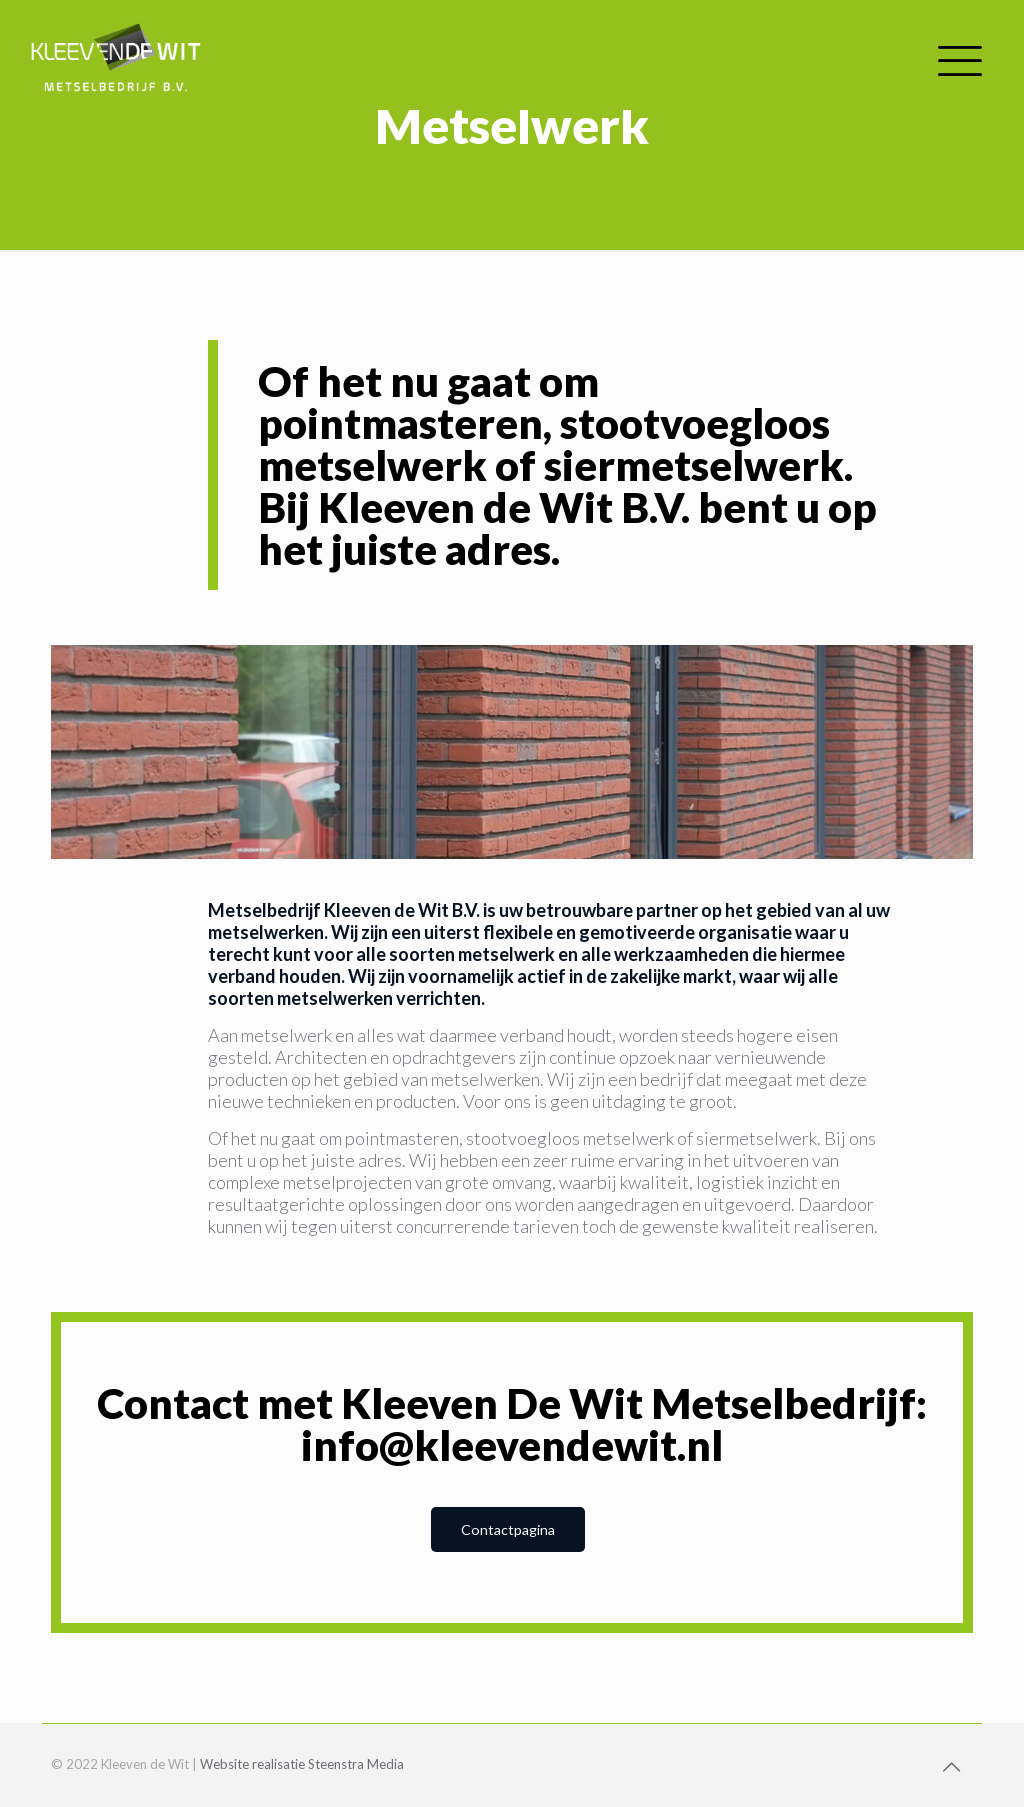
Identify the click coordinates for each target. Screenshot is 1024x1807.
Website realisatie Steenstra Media (302, 1764)
